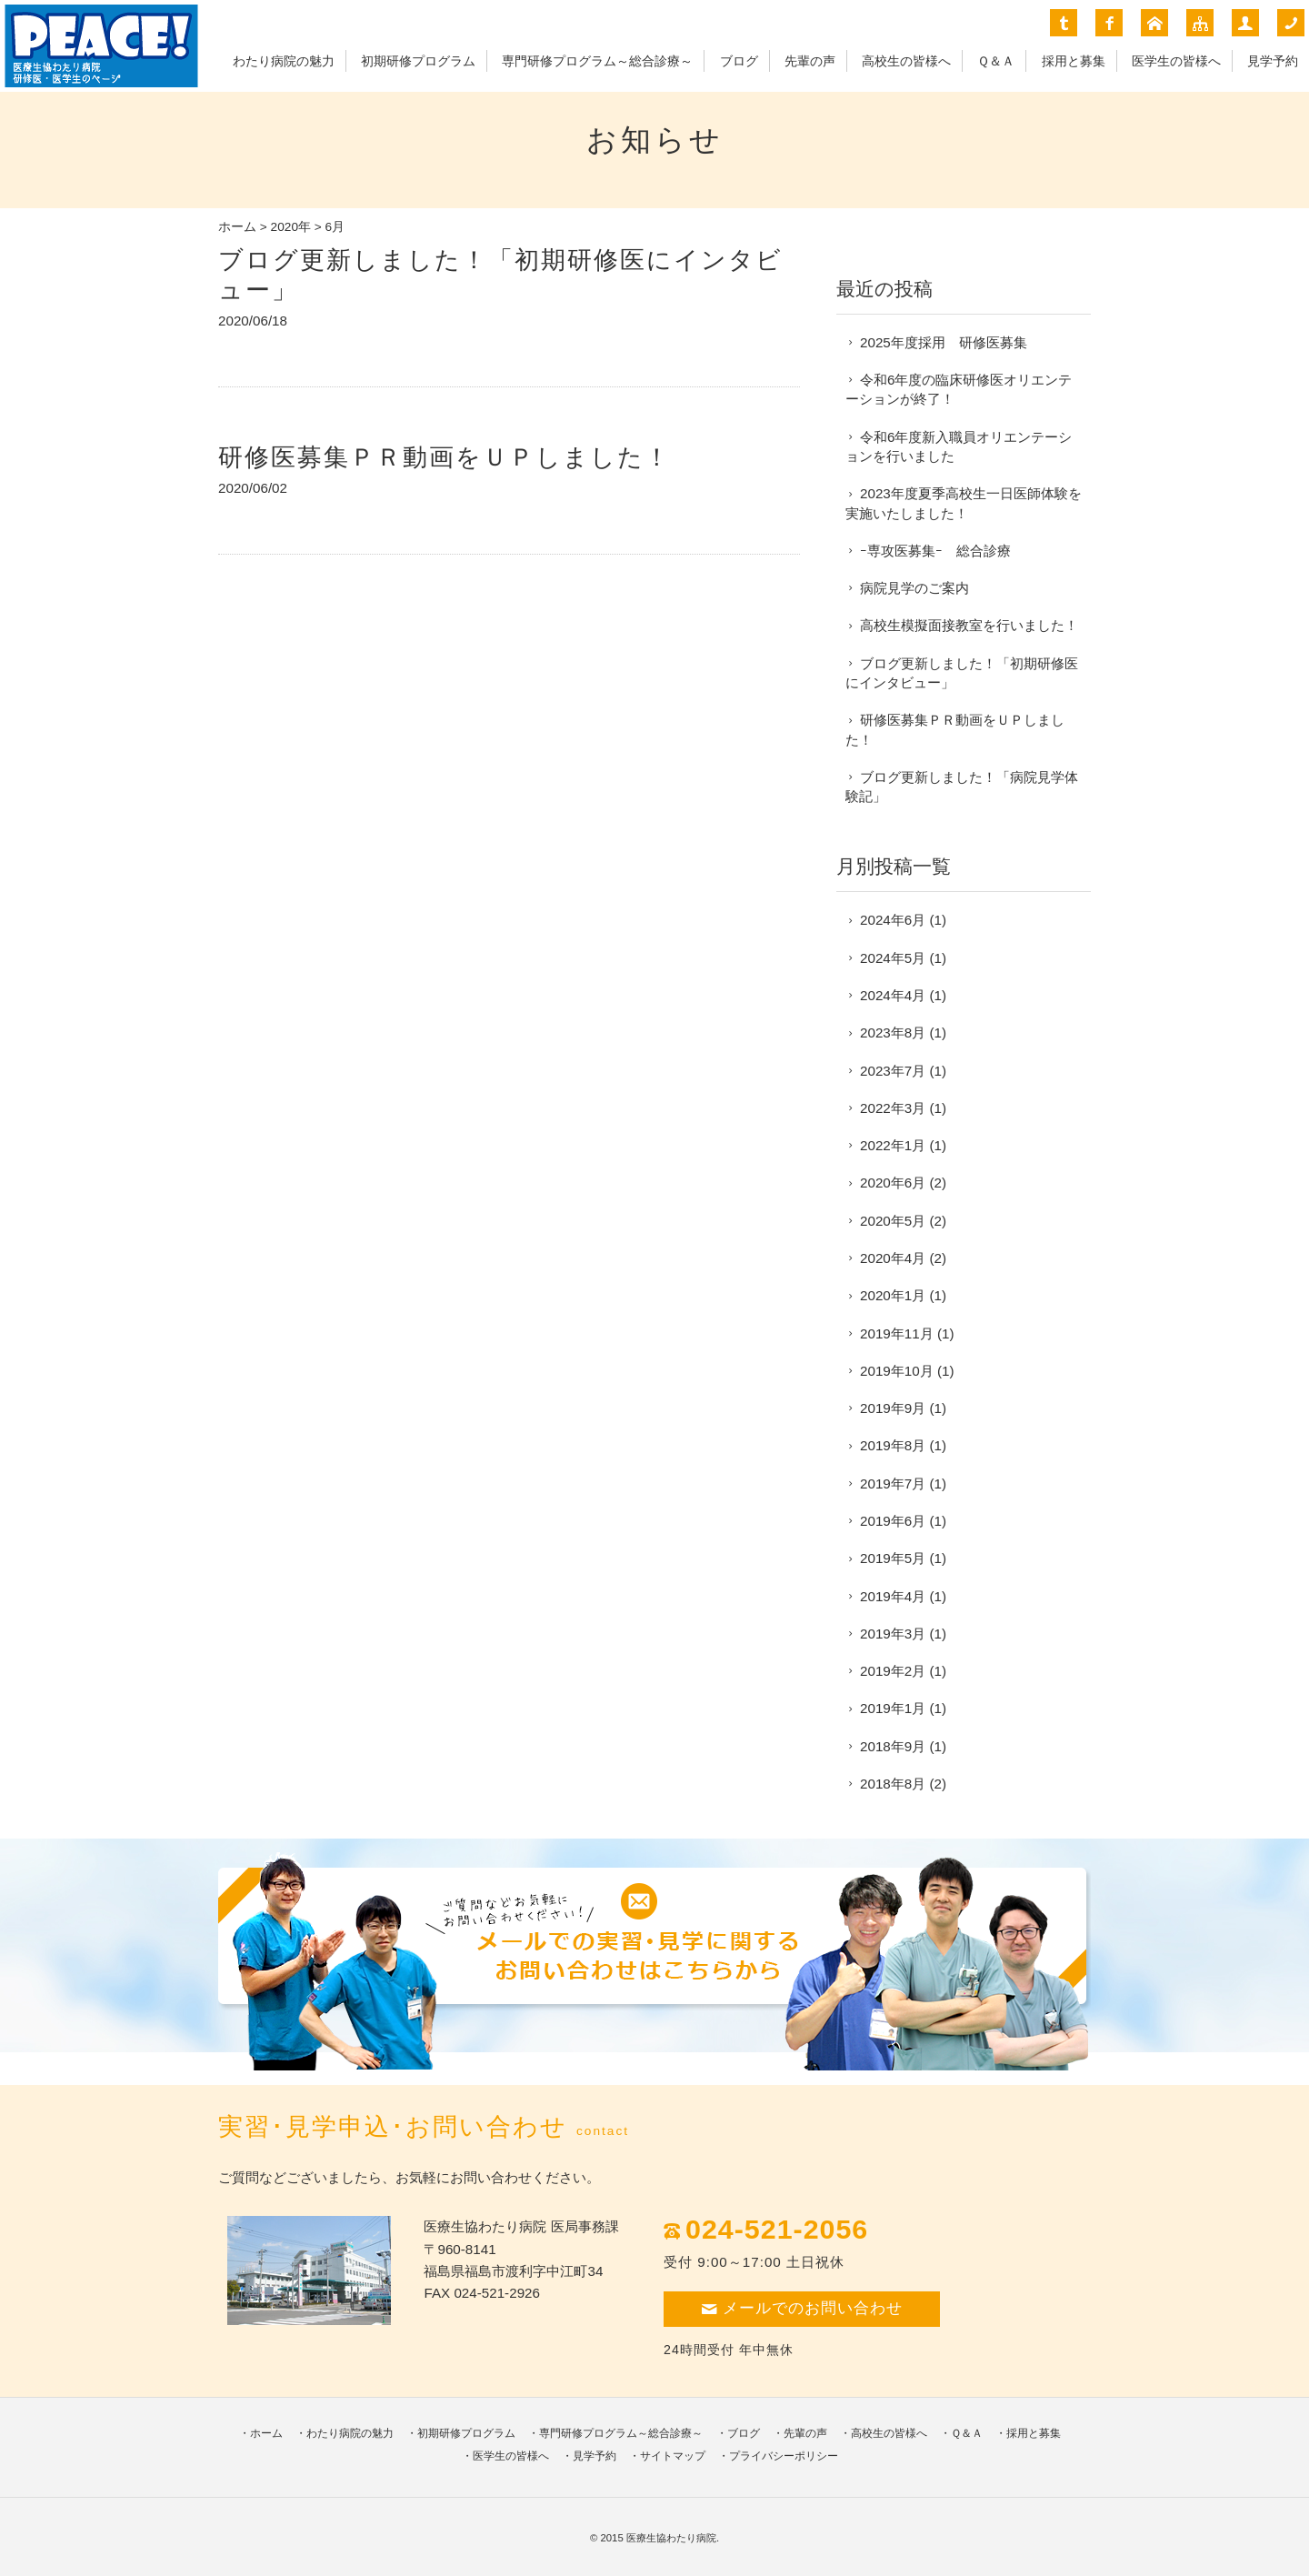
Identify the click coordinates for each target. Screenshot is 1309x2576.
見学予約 (1272, 61)
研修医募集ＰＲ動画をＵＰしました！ (444, 457)
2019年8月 (892, 1445)
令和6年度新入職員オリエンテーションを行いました (958, 446)
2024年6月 (892, 919)
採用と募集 (1073, 61)
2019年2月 (892, 1671)
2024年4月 (892, 995)
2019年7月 (892, 1483)
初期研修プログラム (418, 61)
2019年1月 (892, 1708)
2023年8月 (892, 1032)
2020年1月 (892, 1295)
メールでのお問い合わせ (802, 2308)
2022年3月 (892, 1108)
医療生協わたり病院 (671, 2537)
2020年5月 (892, 1220)
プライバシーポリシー (783, 2456)
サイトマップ (672, 2456)
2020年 (291, 227)
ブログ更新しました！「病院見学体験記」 (961, 786)
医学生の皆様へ (1176, 61)
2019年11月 (897, 1333)
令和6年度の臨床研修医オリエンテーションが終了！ (958, 389)
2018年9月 (892, 1746)
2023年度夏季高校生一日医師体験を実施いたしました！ (963, 503)
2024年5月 (892, 958)
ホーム (237, 227)
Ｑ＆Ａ (995, 61)
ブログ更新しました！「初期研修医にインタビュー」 (961, 673)
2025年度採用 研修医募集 (943, 342)
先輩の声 (809, 61)
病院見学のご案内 (914, 588)
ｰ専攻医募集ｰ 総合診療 (935, 550)
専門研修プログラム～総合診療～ (597, 61)
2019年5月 (892, 1558)
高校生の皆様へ (906, 61)
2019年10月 (897, 1370)
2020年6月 (892, 1182)
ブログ (739, 61)
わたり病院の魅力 (284, 61)
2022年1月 (892, 1145)
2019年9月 (892, 1408)
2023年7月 (892, 1070)
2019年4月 (892, 1596)
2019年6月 (892, 1521)
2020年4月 (892, 1258)
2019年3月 (892, 1633)
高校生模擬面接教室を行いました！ (969, 625)
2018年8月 (892, 1783)
